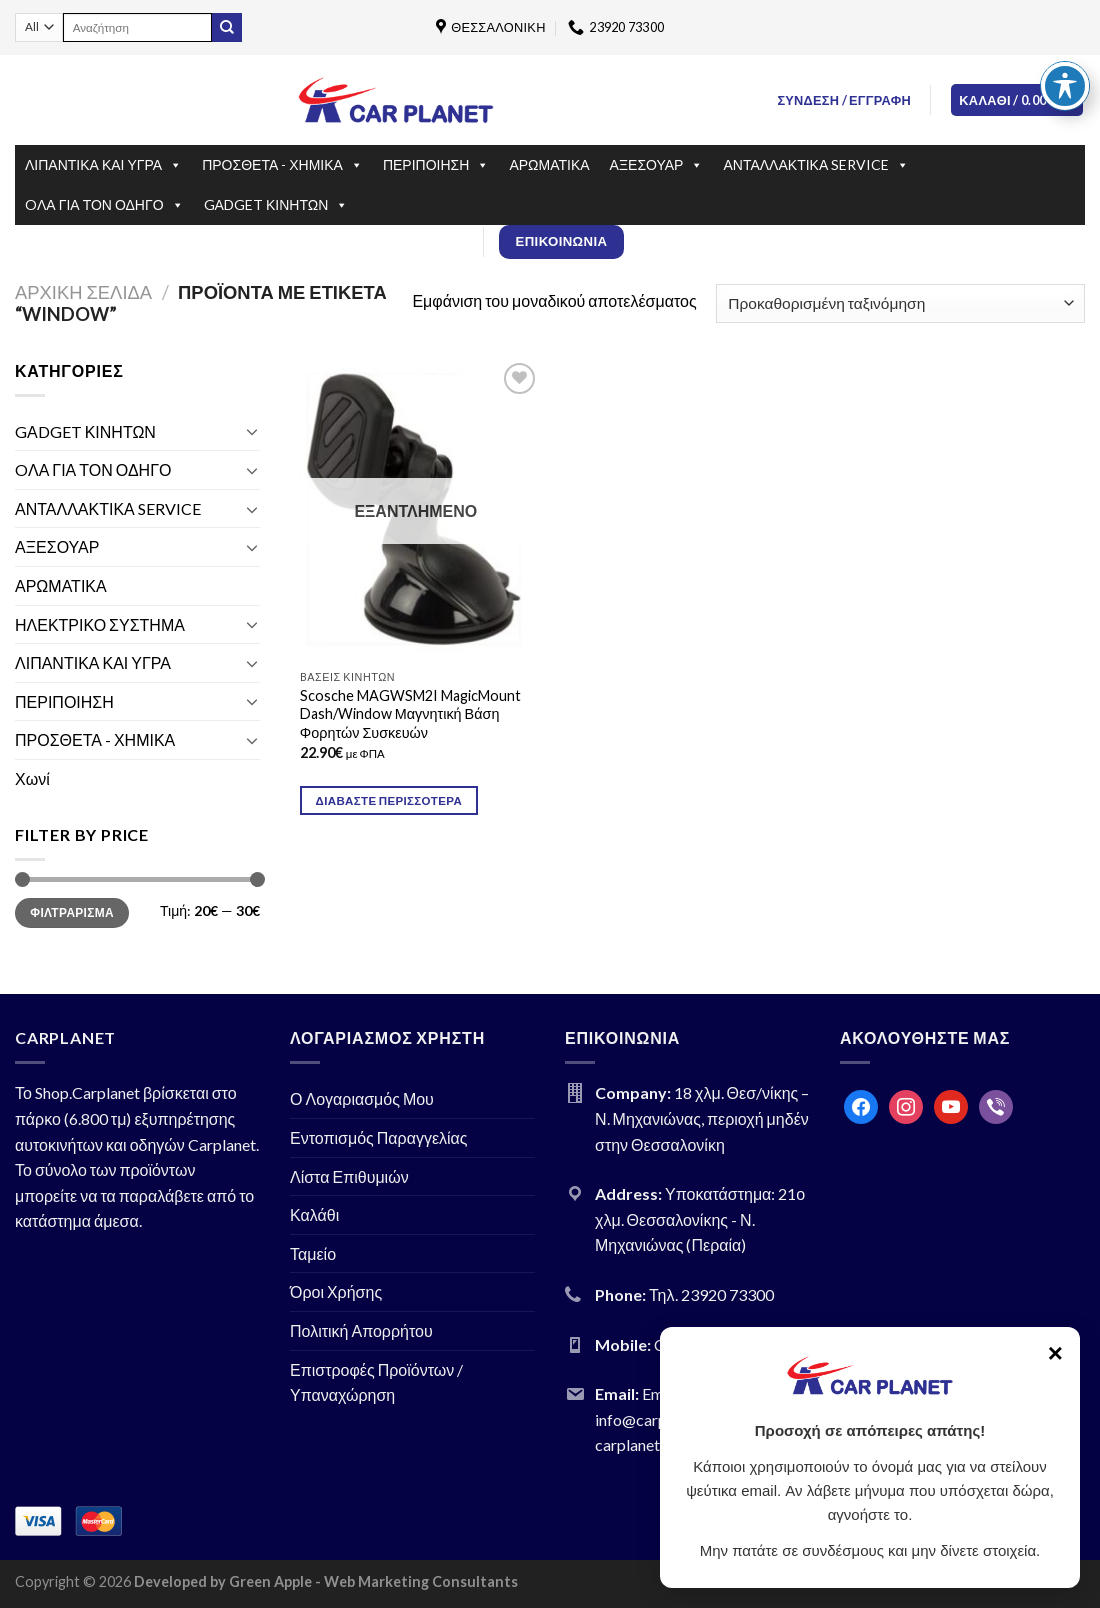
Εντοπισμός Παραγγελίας (379, 1137)
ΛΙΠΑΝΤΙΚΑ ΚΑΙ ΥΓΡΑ (103, 165)
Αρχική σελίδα (83, 292)
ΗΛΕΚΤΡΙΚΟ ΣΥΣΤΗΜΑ (100, 624)
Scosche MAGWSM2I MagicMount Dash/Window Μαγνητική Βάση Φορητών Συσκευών (410, 714)
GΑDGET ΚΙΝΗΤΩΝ (276, 205)
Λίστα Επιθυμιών (349, 1176)
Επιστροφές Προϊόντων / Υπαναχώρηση (376, 1382)
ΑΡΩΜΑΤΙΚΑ (549, 164)
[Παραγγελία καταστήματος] (900, 303)
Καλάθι (314, 1214)
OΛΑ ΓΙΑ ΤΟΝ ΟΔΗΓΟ (104, 205)
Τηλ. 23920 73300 (711, 1294)
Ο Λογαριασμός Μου (362, 1098)
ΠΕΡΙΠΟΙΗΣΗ (436, 165)
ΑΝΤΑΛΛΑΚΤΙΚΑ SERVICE (816, 165)
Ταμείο (313, 1253)
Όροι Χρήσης (336, 1291)
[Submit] (227, 28)
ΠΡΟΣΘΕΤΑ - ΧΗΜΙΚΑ (282, 165)
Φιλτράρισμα (72, 912)
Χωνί (32, 778)
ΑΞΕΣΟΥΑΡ (657, 165)
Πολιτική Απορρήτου (361, 1330)
